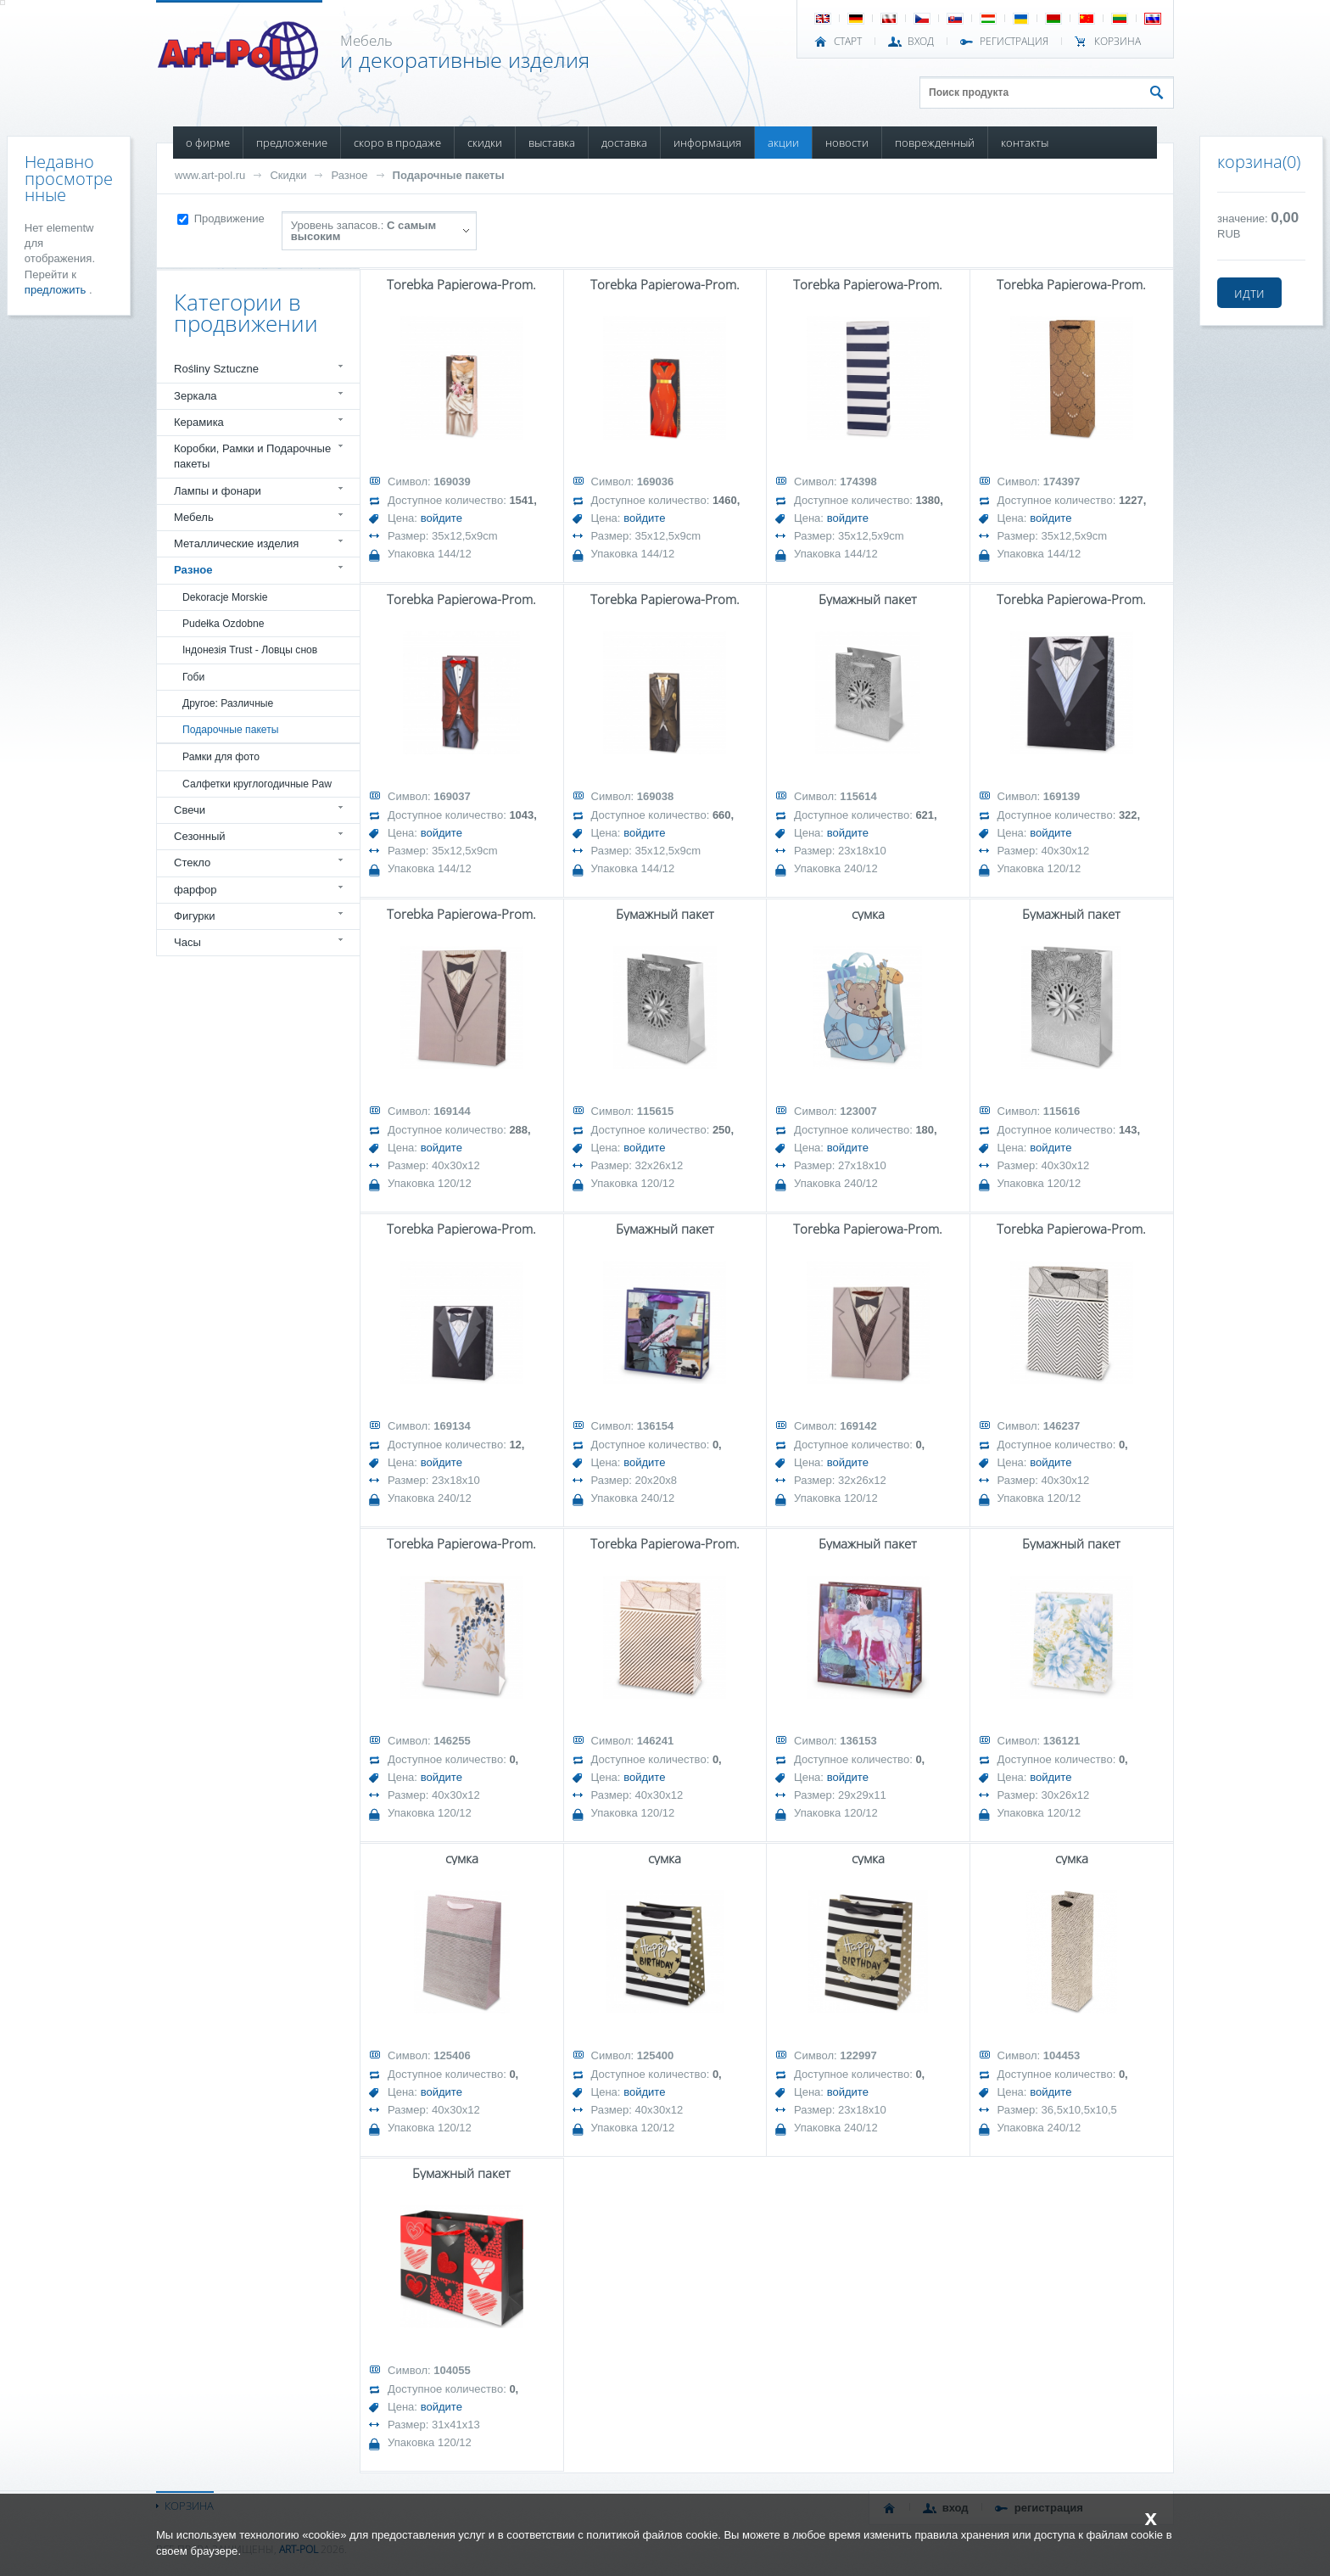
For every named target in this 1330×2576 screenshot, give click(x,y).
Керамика (199, 422)
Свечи (189, 810)
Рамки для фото (221, 757)
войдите (441, 518)
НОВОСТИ (847, 142)
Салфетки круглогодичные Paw (257, 784)
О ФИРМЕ (208, 142)
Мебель (194, 517)
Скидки (288, 175)
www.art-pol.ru (210, 175)
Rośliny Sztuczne (216, 368)
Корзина (1117, 42)
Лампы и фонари (217, 490)
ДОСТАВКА (624, 142)
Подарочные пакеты (449, 175)
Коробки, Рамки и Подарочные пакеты (252, 456)
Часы (187, 942)
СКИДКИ (484, 142)
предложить (57, 289)
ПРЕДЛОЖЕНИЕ (291, 142)
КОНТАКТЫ (1024, 142)
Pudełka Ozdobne (223, 624)
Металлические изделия (236, 543)
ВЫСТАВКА (551, 142)
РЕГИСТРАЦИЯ (1014, 42)
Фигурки (194, 916)
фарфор (195, 889)
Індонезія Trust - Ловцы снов (249, 650)
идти (1249, 292)
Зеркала (195, 395)
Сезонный (200, 836)
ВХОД (921, 42)
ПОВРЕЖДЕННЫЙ (935, 142)
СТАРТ (848, 42)
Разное (349, 175)
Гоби (193, 677)
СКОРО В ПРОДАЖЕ (397, 142)
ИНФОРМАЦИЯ (707, 142)
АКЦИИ (783, 142)
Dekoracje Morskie (224, 597)
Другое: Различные (227, 703)
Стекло (192, 862)
